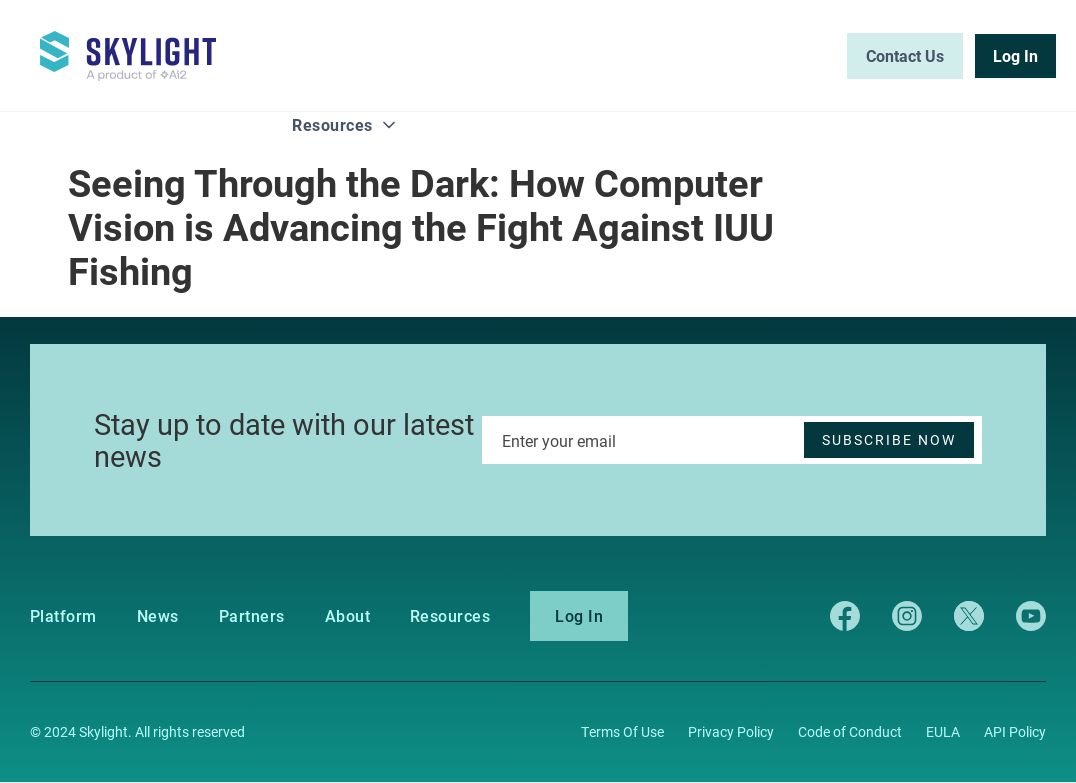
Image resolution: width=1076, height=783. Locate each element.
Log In (579, 615)
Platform (63, 616)
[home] (140, 47)
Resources (332, 124)
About (347, 616)
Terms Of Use (622, 731)
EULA (943, 731)
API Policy (1015, 731)
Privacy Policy (731, 731)
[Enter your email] (732, 440)
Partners (252, 616)
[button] (344, 126)
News (158, 616)
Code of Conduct (850, 731)
